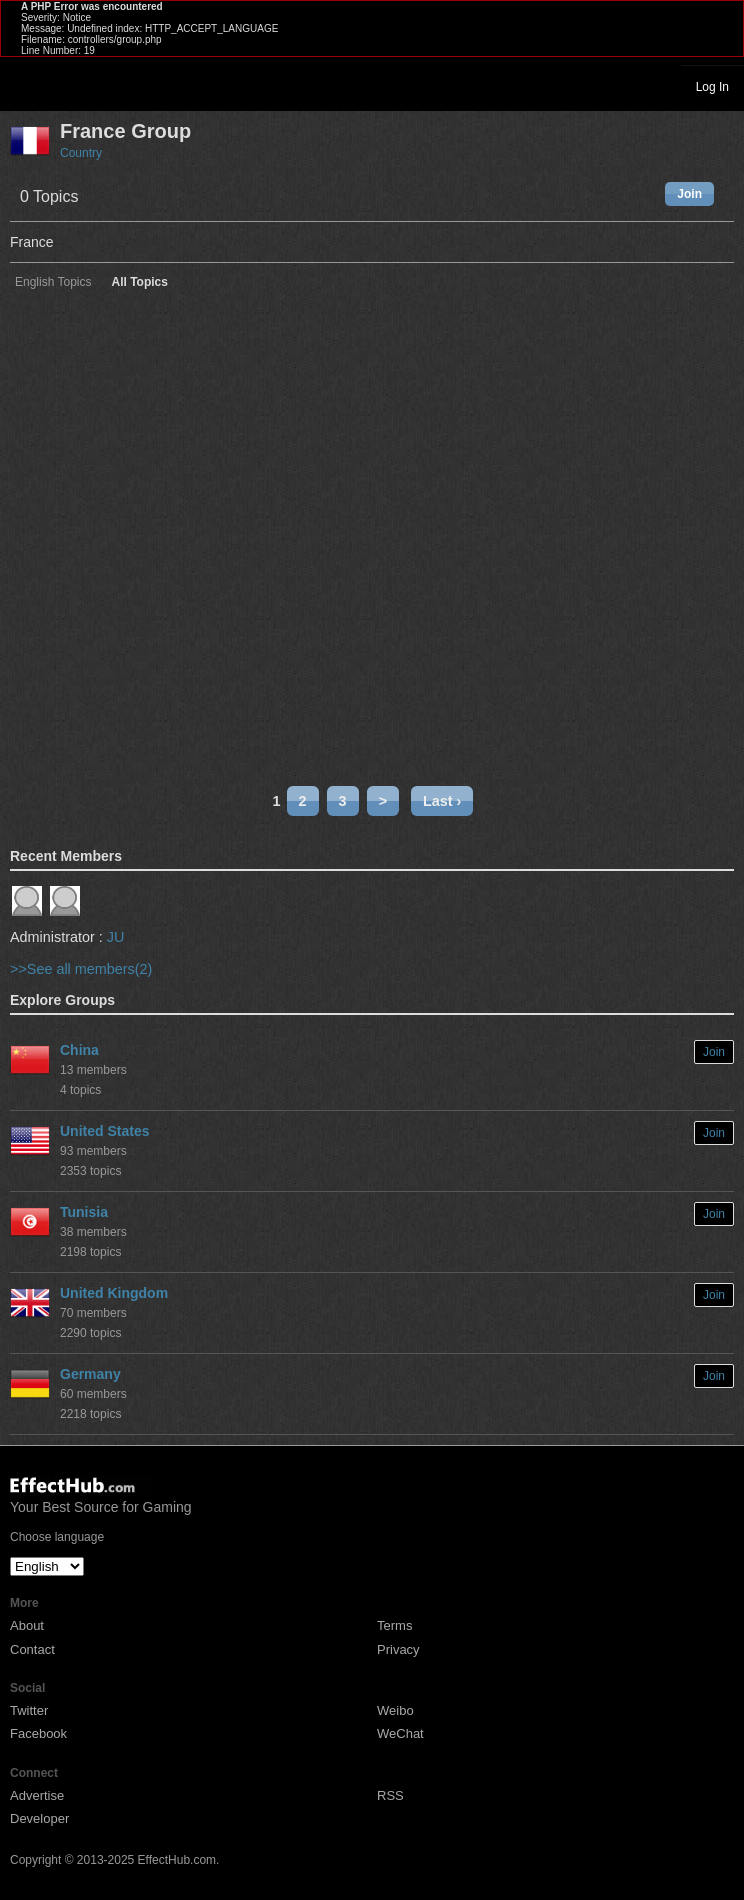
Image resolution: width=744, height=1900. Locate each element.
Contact (32, 1649)
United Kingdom (114, 1293)
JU (116, 937)
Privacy (398, 1649)
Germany (90, 1374)
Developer (39, 1818)
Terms (394, 1625)
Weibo (395, 1710)
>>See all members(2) (81, 969)
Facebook (38, 1733)
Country (81, 153)
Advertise (37, 1795)
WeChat (400, 1733)
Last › (442, 801)
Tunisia (84, 1212)
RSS (390, 1795)
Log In (712, 87)
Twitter (29, 1710)
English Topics (53, 282)
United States (104, 1131)
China (79, 1050)
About (27, 1625)
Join (689, 194)
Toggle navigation (24, 86)
